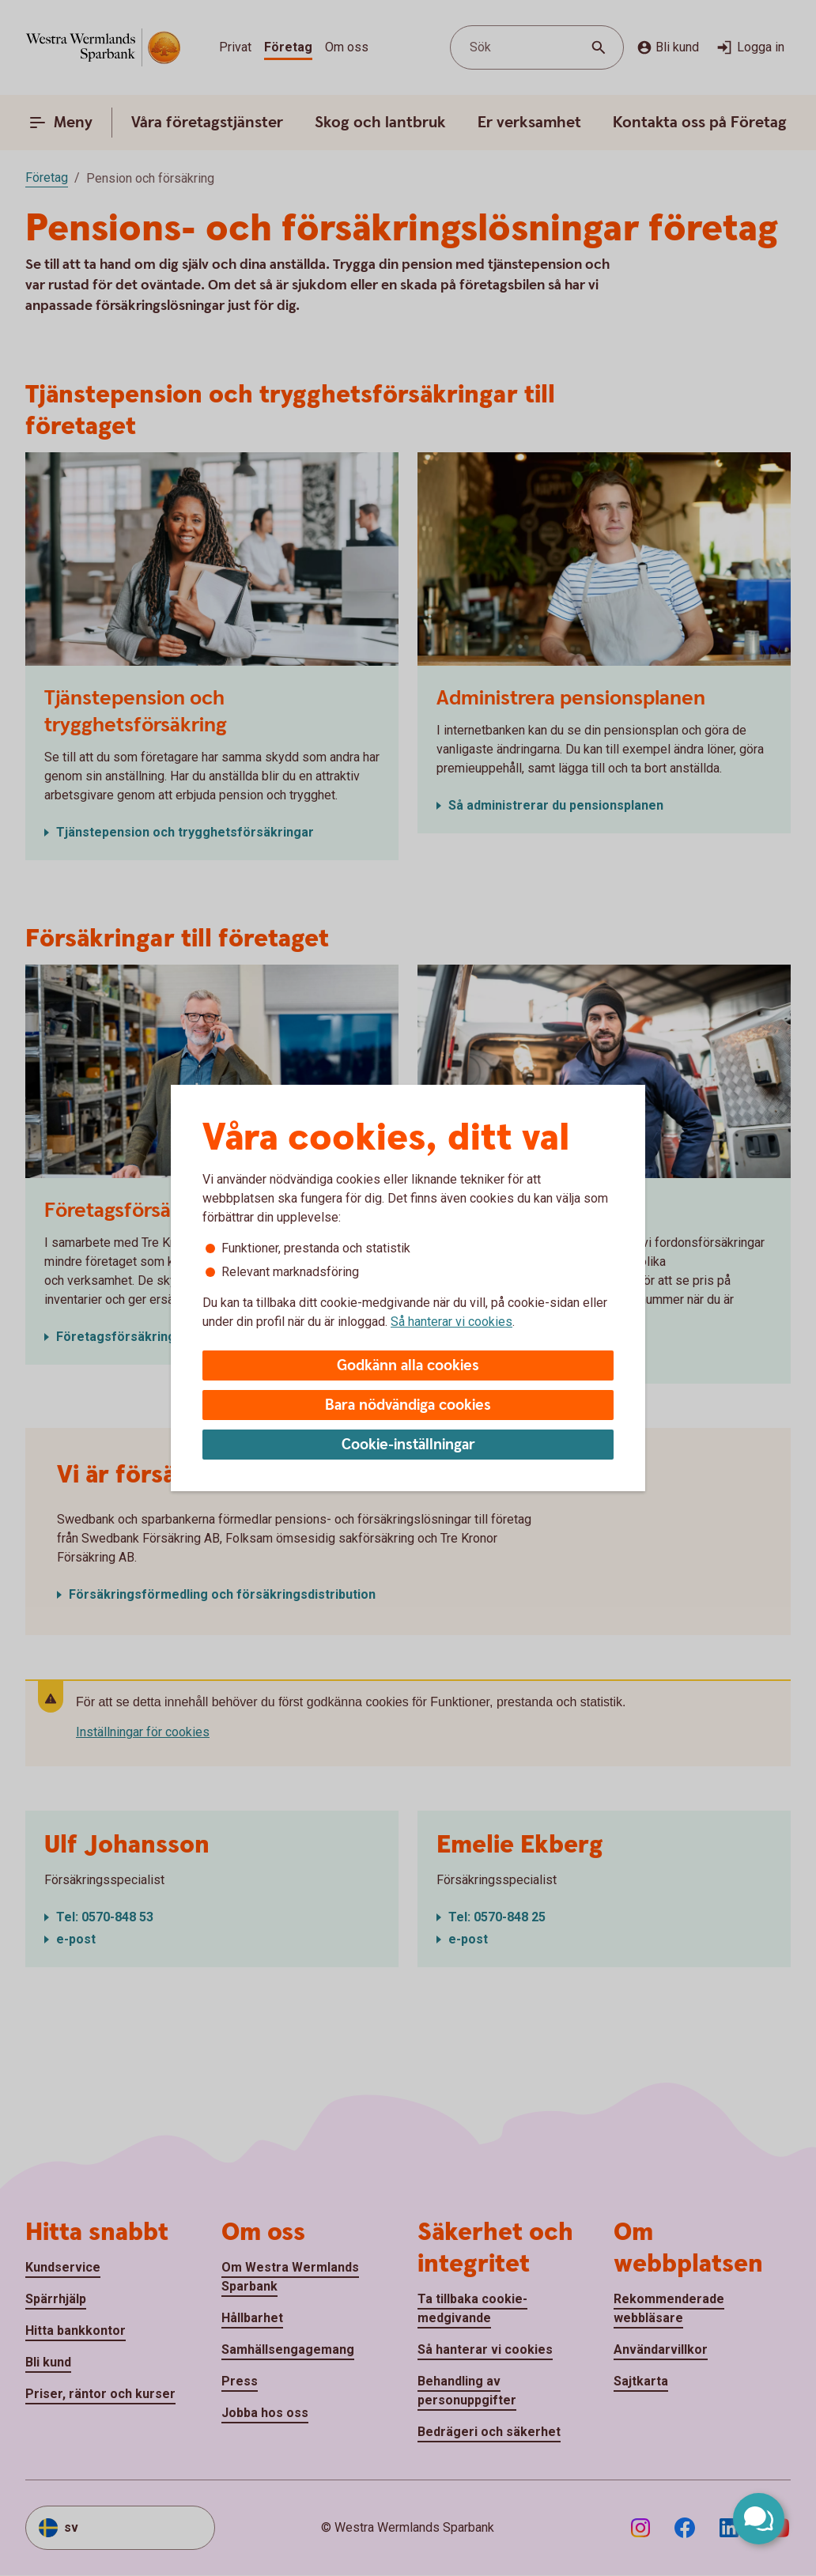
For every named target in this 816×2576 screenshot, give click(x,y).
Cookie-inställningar (408, 1445)
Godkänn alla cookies (408, 1366)
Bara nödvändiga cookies (408, 1405)
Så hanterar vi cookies (451, 1321)
